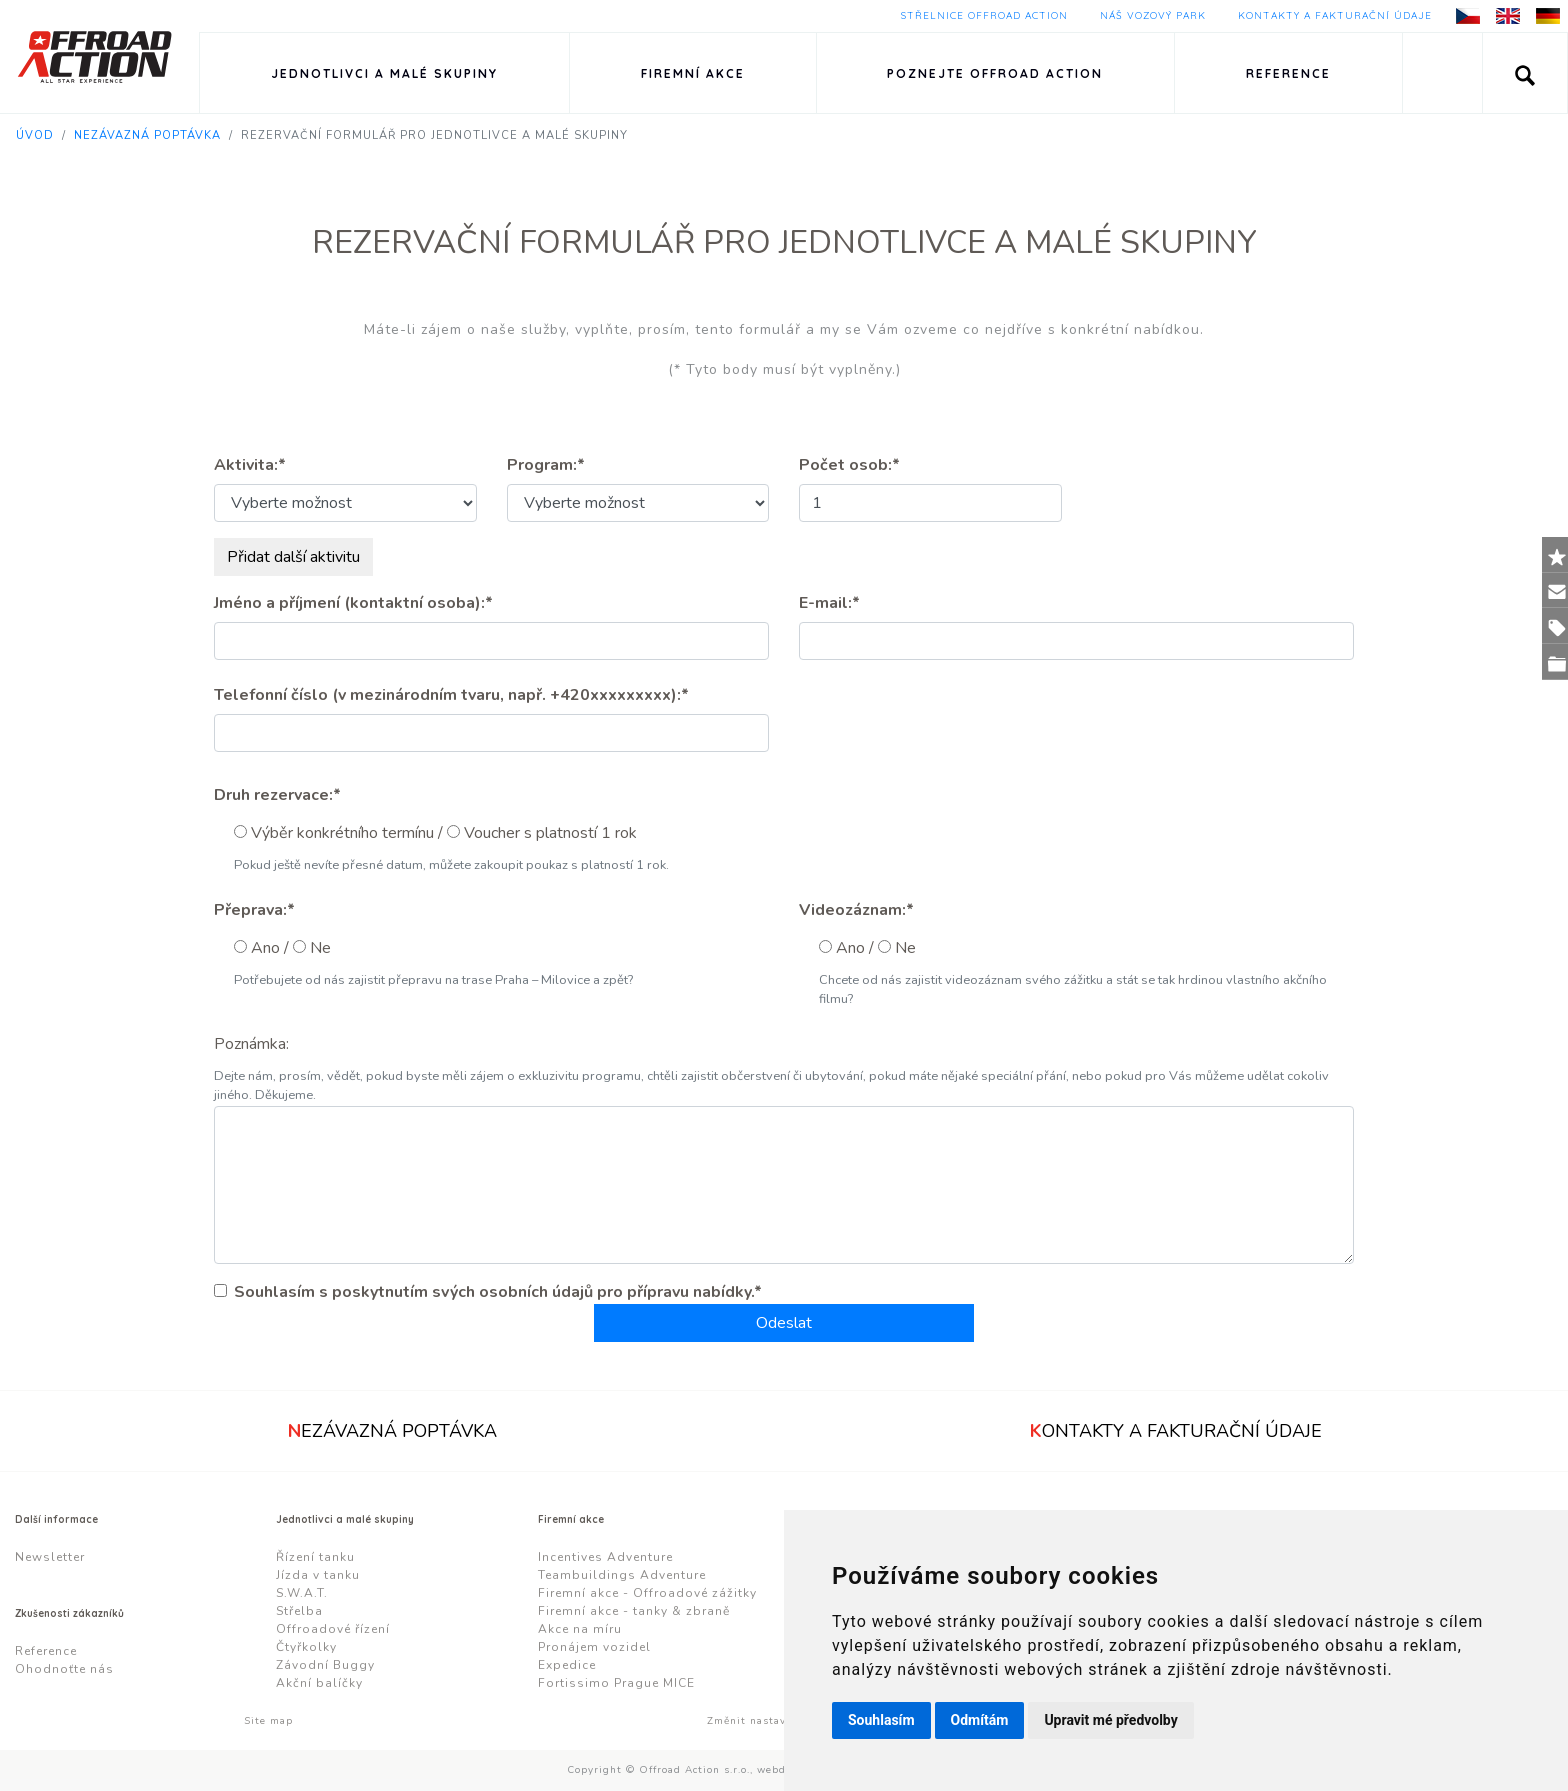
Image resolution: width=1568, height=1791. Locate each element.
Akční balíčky (319, 1683)
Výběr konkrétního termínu (342, 833)
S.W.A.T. (302, 1593)
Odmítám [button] (980, 1720)
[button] (1525, 73)
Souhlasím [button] (881, 1720)
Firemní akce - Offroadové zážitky (647, 1593)
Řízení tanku (315, 1557)
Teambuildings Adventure (622, 1575)
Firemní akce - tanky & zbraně (634, 1611)
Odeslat (784, 1323)
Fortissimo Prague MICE (616, 1683)
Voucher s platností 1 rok (550, 833)
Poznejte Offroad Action (995, 73)
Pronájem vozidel (594, 1647)
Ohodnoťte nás (64, 1669)
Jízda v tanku (318, 1575)
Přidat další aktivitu (293, 557)
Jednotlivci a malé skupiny (384, 73)
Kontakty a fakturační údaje (1335, 15)
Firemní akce (693, 73)
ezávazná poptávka (392, 1431)
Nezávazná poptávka (147, 135)
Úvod (35, 135)
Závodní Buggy (325, 1665)
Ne (320, 948)
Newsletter (50, 1557)
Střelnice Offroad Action (984, 15)
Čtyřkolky (306, 1647)
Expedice (567, 1665)
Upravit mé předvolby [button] (1110, 1720)
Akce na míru (580, 1629)
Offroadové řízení (333, 1629)
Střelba (299, 1611)
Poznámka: (251, 1044)
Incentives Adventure (605, 1557)
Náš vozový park (1153, 15)
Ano (265, 948)
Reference (1288, 73)
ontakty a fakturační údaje (1176, 1431)
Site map (268, 1721)
